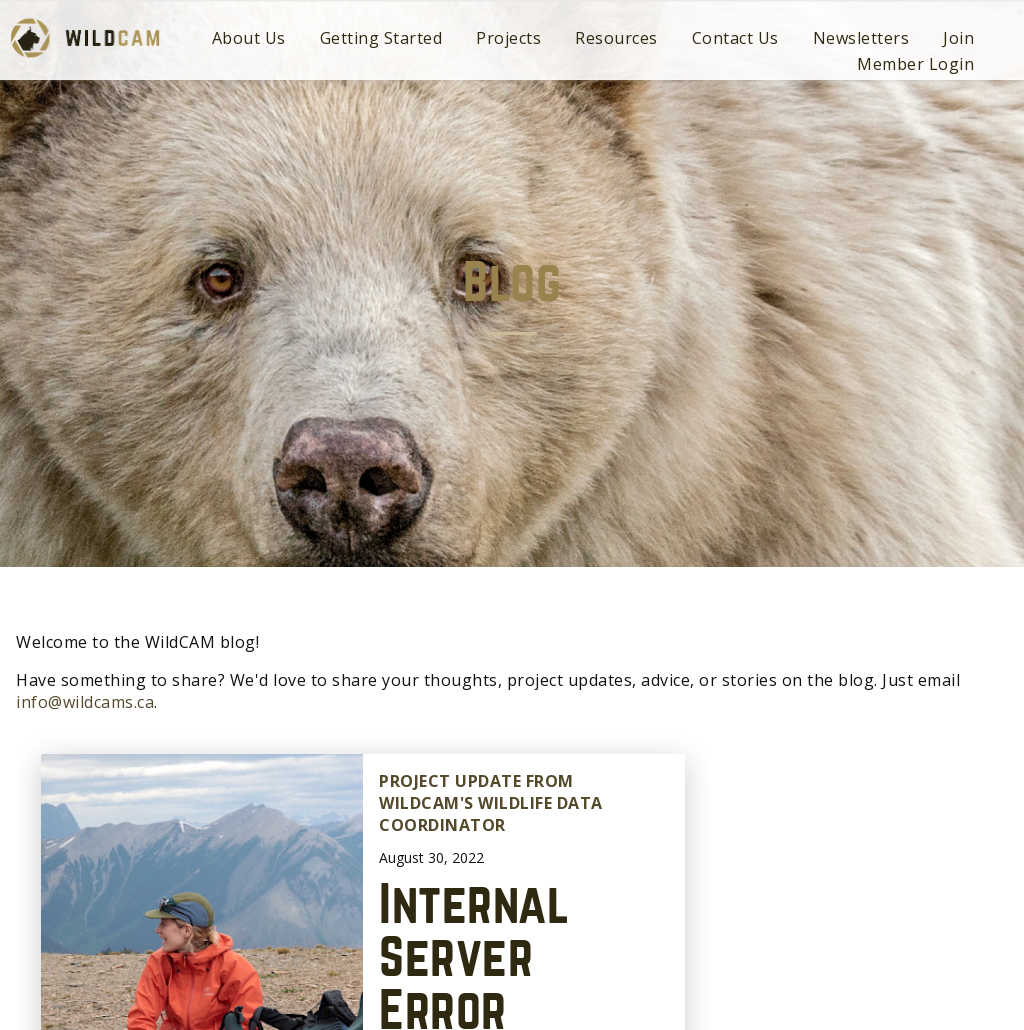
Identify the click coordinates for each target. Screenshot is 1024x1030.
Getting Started (381, 38)
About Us (249, 38)
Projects (508, 38)
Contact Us (735, 38)
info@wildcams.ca (85, 702)
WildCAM (85, 38)
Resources (616, 38)
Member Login (915, 64)
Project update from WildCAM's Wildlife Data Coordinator (491, 803)
